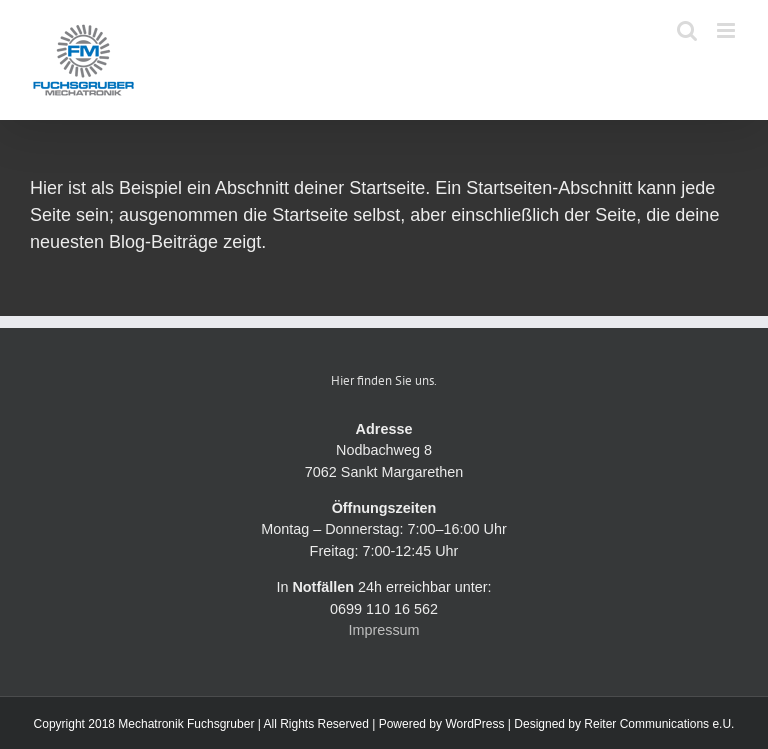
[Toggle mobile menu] (727, 30)
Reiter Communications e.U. (659, 724)
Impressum (383, 630)
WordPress (474, 724)
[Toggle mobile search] (687, 30)
